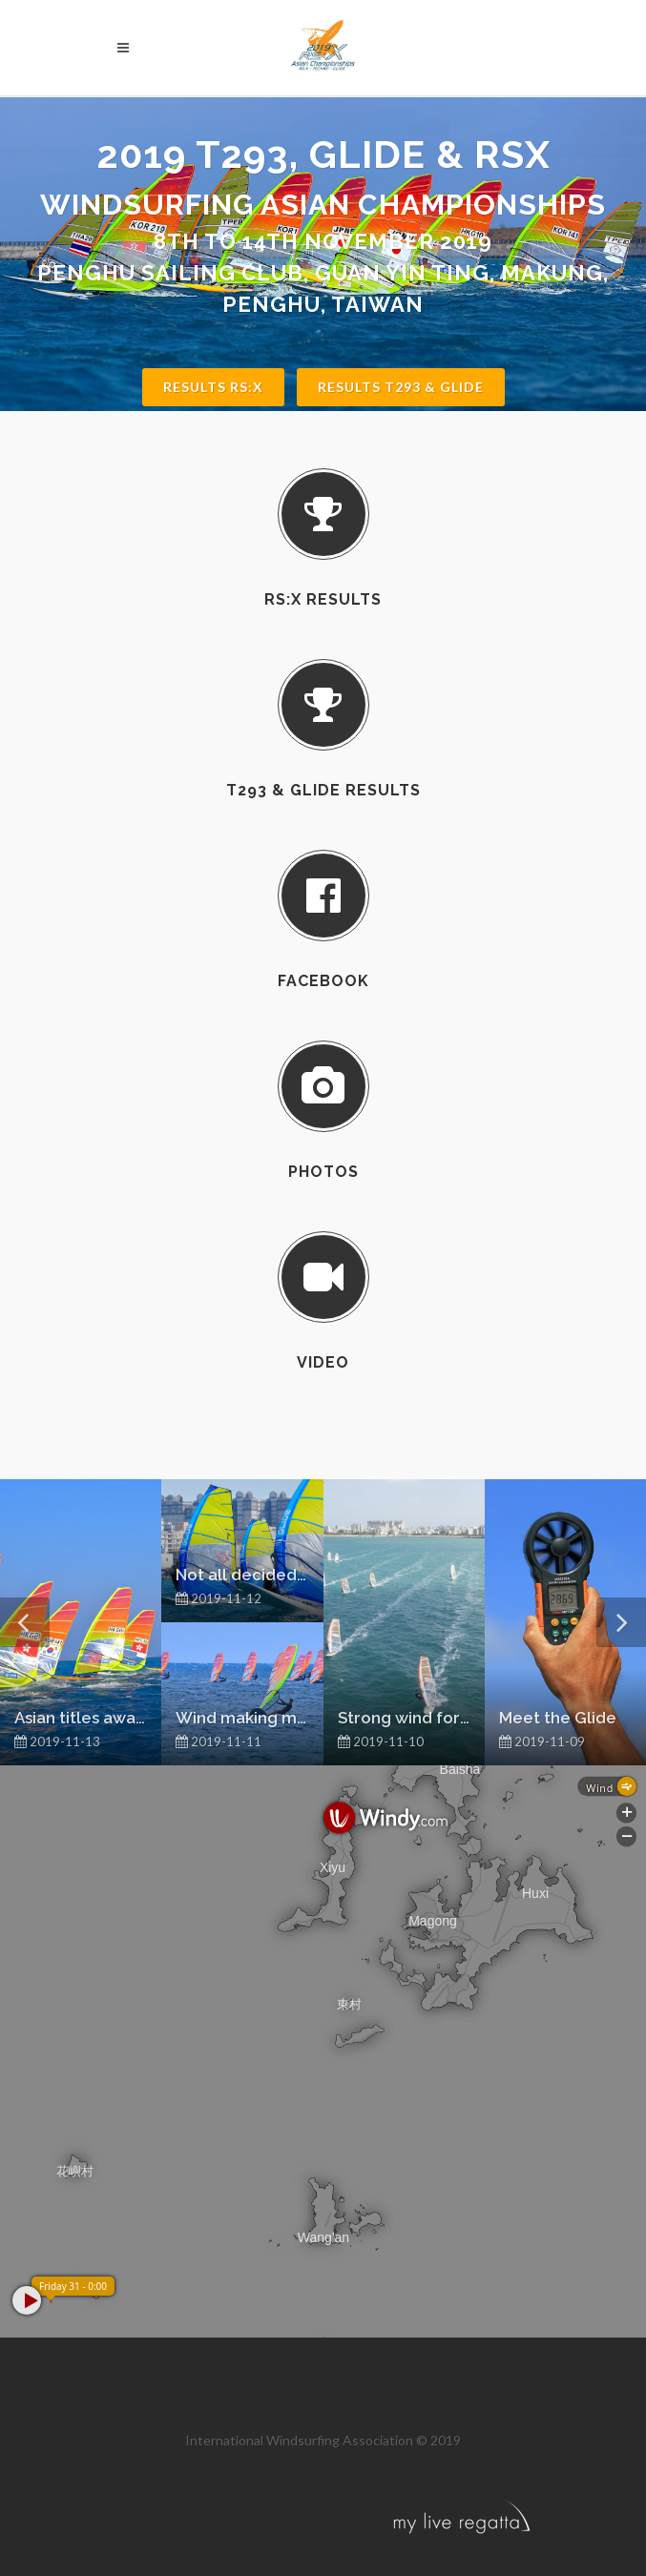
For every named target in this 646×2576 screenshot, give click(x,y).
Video (323, 1362)
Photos (323, 1172)
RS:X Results (323, 599)
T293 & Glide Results (323, 790)
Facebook (323, 981)
